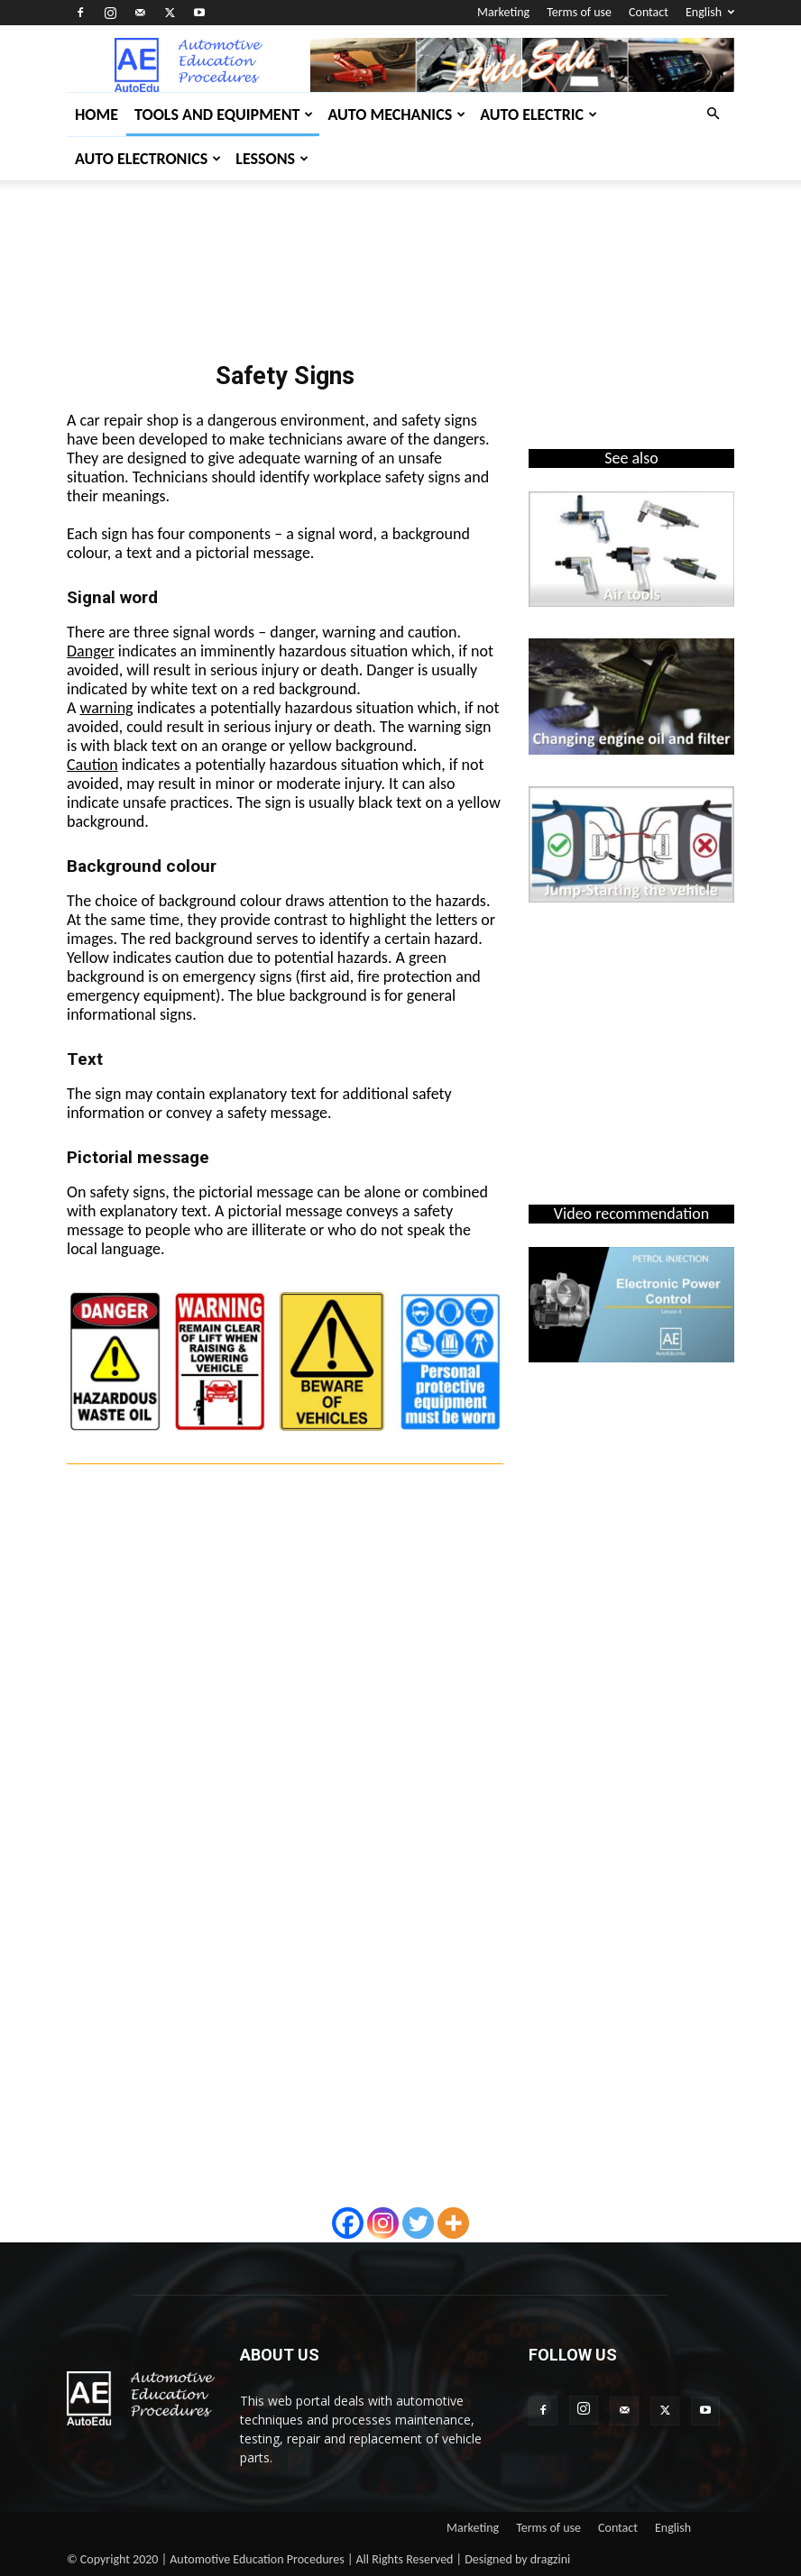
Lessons (271, 159)
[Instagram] (383, 2223)
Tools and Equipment (223, 114)
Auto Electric (538, 114)
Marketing (503, 12)
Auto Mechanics (396, 114)
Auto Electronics (148, 159)
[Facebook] (348, 2223)
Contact (648, 12)
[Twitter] (418, 2223)
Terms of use (579, 12)
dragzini (550, 2559)
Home (96, 114)
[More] (453, 2223)
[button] (712, 114)
